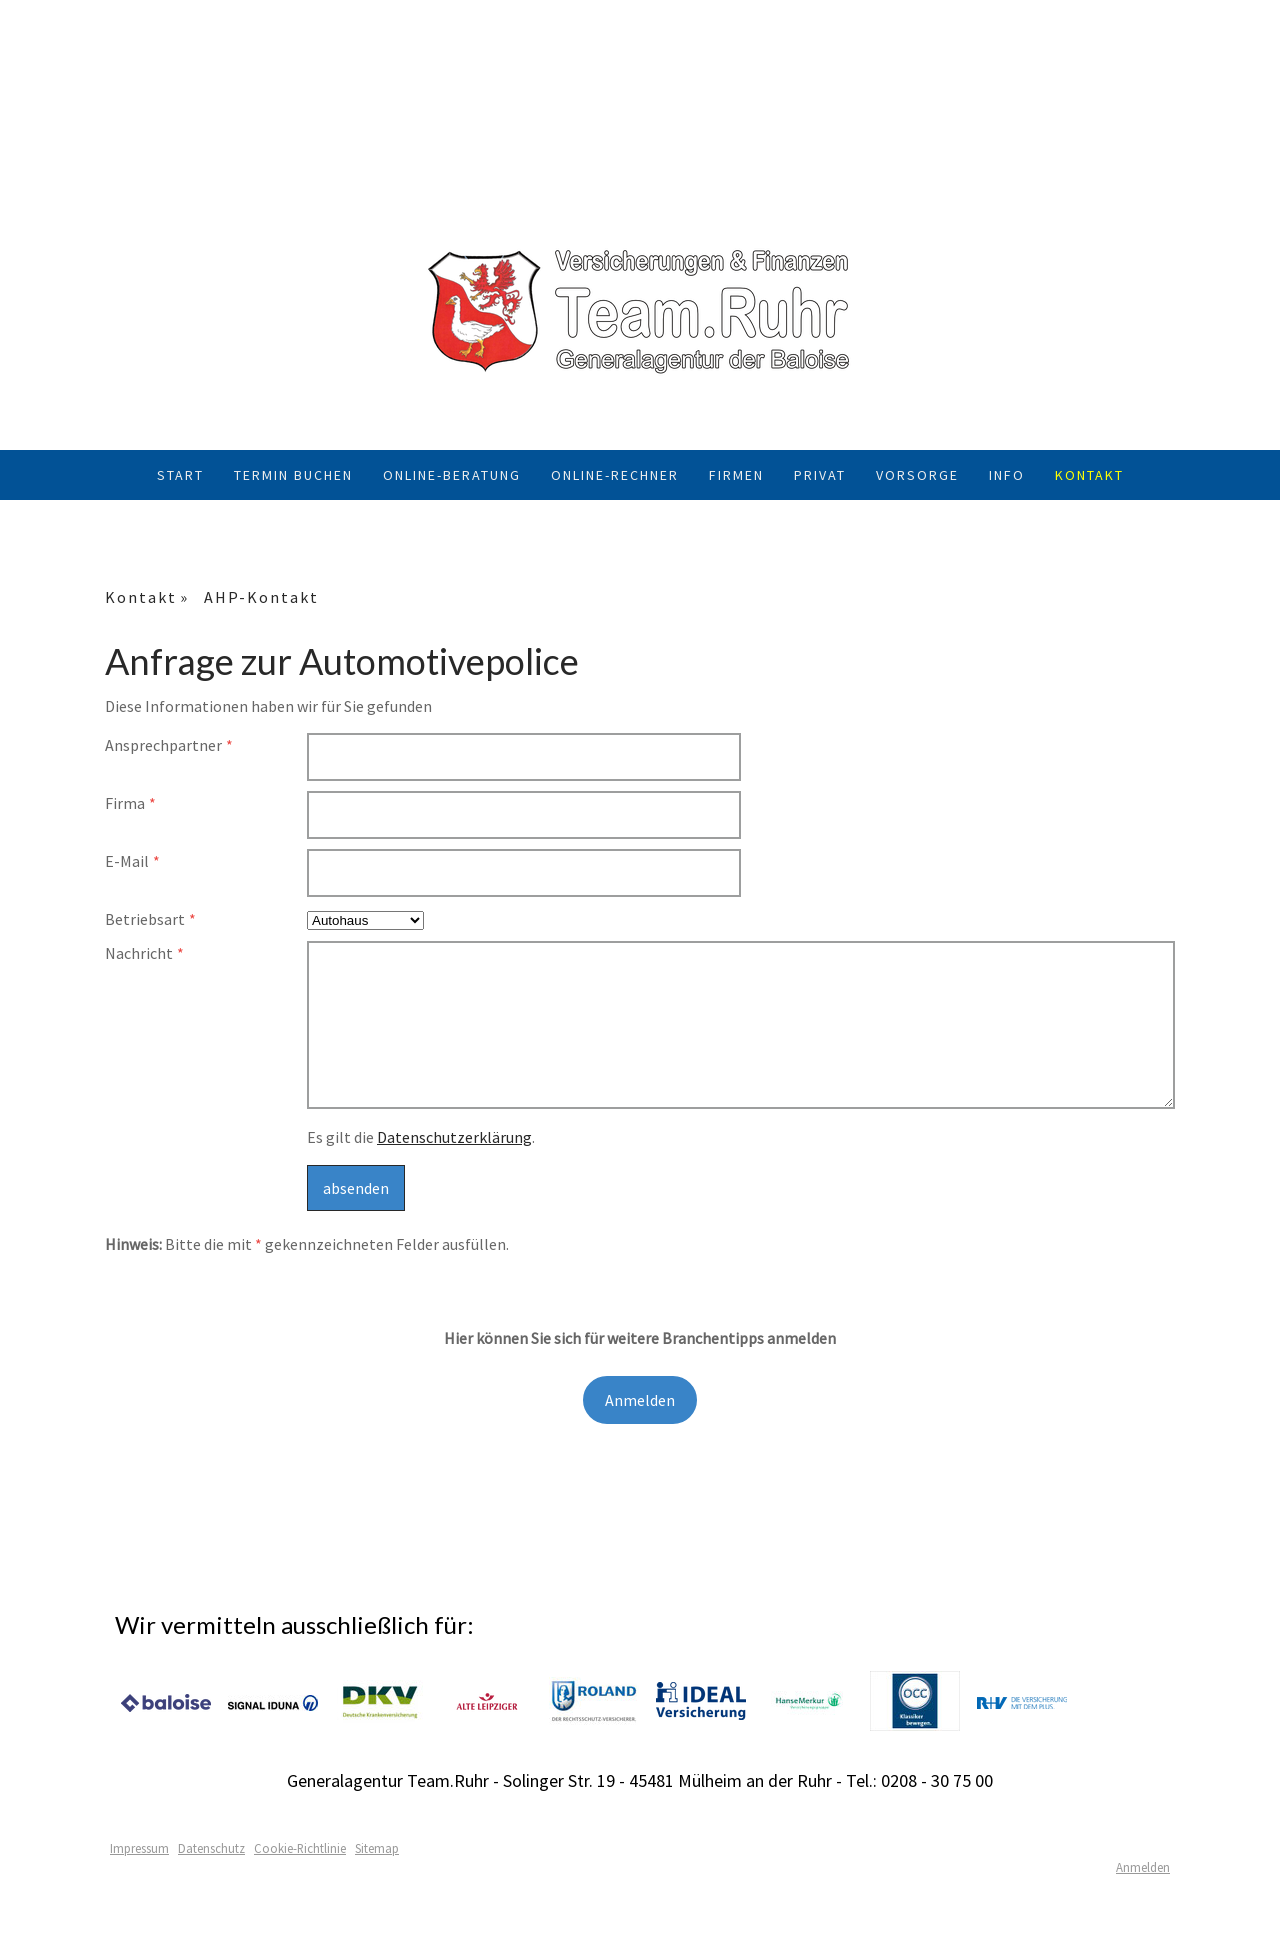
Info (1007, 475)
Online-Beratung (452, 475)
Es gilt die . (421, 1137)
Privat (820, 475)
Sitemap (377, 1848)
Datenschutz (211, 1848)
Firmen (736, 475)
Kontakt (1089, 475)
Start (180, 475)
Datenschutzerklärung (454, 1137)
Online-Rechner (615, 475)
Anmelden (640, 1400)
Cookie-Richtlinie (300, 1848)
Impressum (139, 1848)
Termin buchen (293, 475)
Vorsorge (917, 475)
